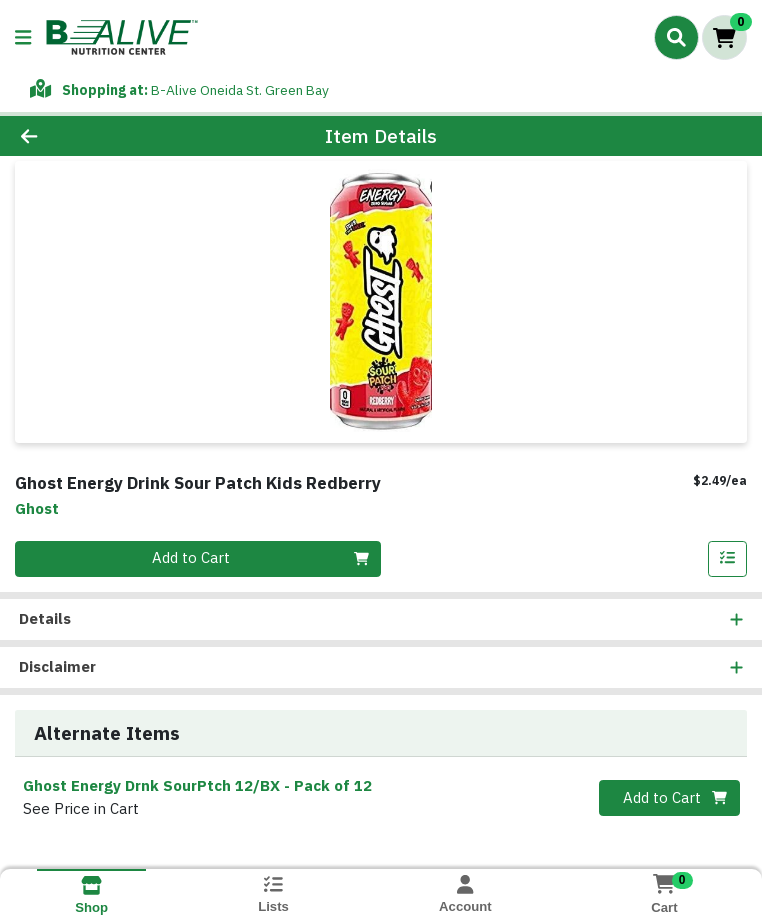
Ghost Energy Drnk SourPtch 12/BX (197, 786)
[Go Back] (106, 136)
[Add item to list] (728, 559)
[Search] (676, 37)
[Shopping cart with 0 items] (724, 37)
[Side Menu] (23, 37)
